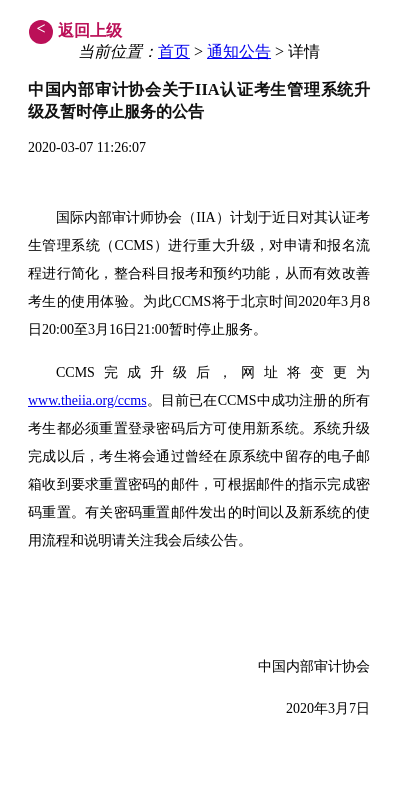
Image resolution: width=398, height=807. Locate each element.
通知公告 (239, 51)
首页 (174, 51)
